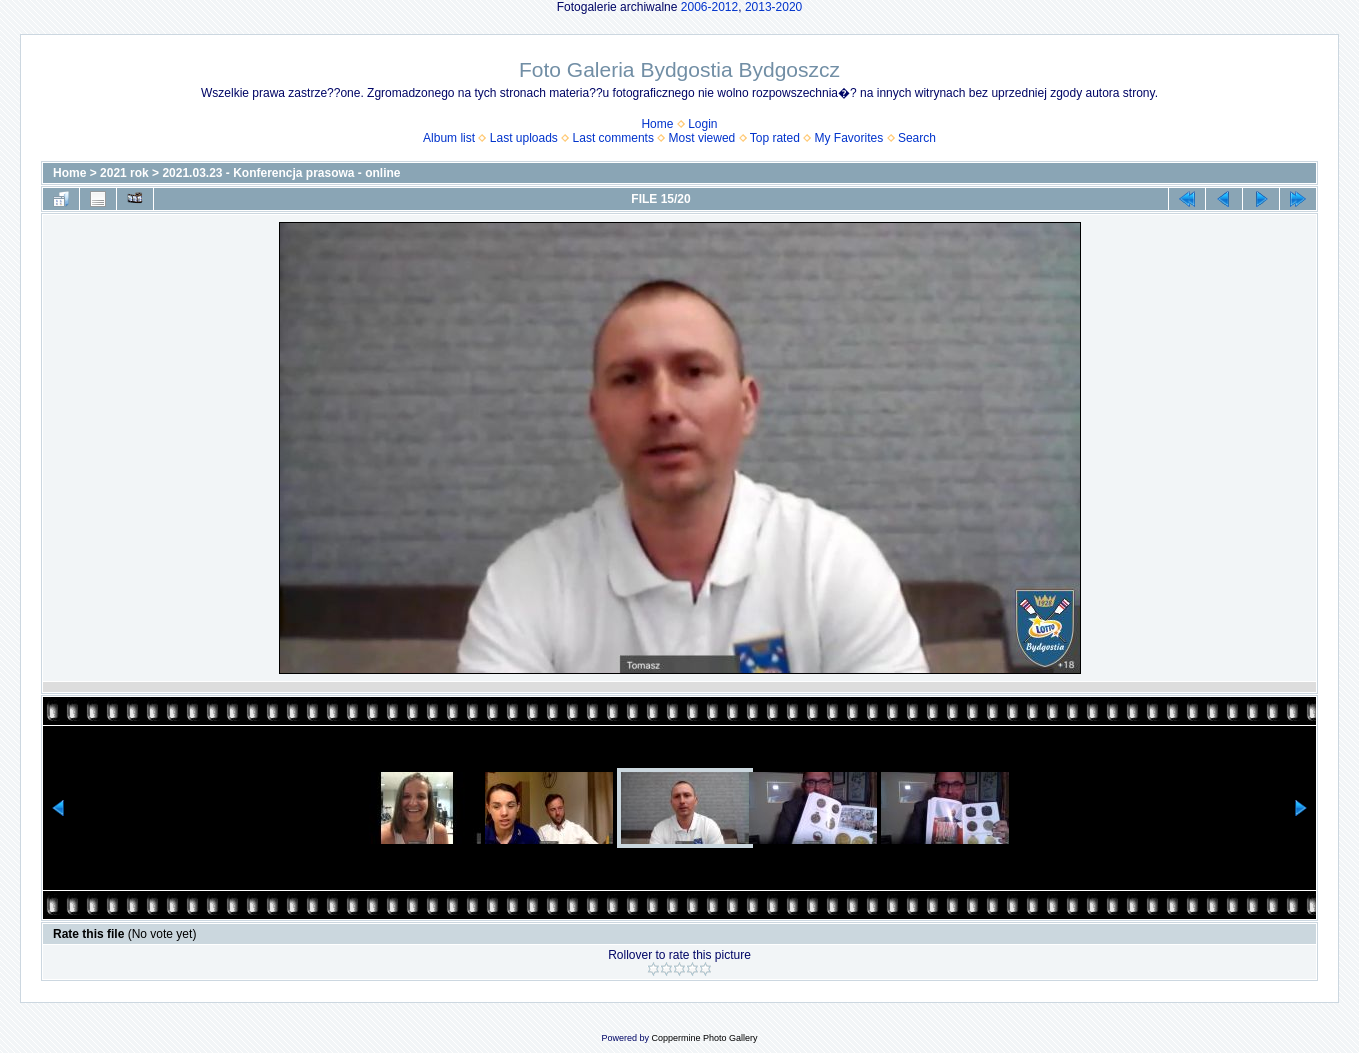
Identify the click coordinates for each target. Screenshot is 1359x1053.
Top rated (775, 138)
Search (917, 138)
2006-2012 (709, 7)
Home (657, 124)
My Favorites (849, 138)
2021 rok (124, 173)
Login (702, 124)
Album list (449, 138)
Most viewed (702, 138)
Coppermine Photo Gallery (704, 1038)
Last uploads (524, 138)
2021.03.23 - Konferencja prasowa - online (281, 173)
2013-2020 (773, 7)
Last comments (613, 138)
